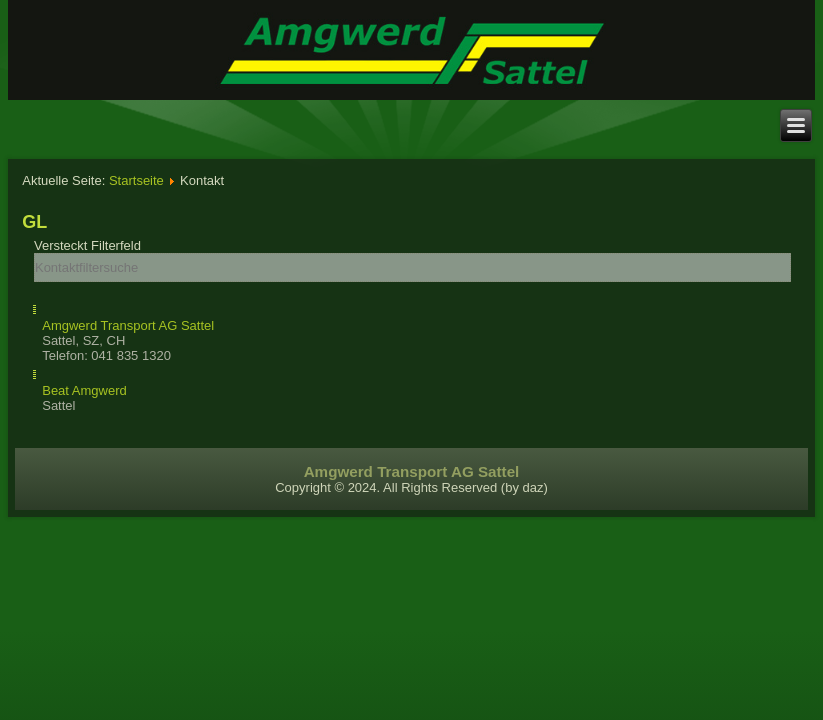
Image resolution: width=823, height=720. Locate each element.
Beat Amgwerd (84, 390)
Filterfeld (89, 245)
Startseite (136, 180)
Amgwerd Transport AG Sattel (128, 325)
